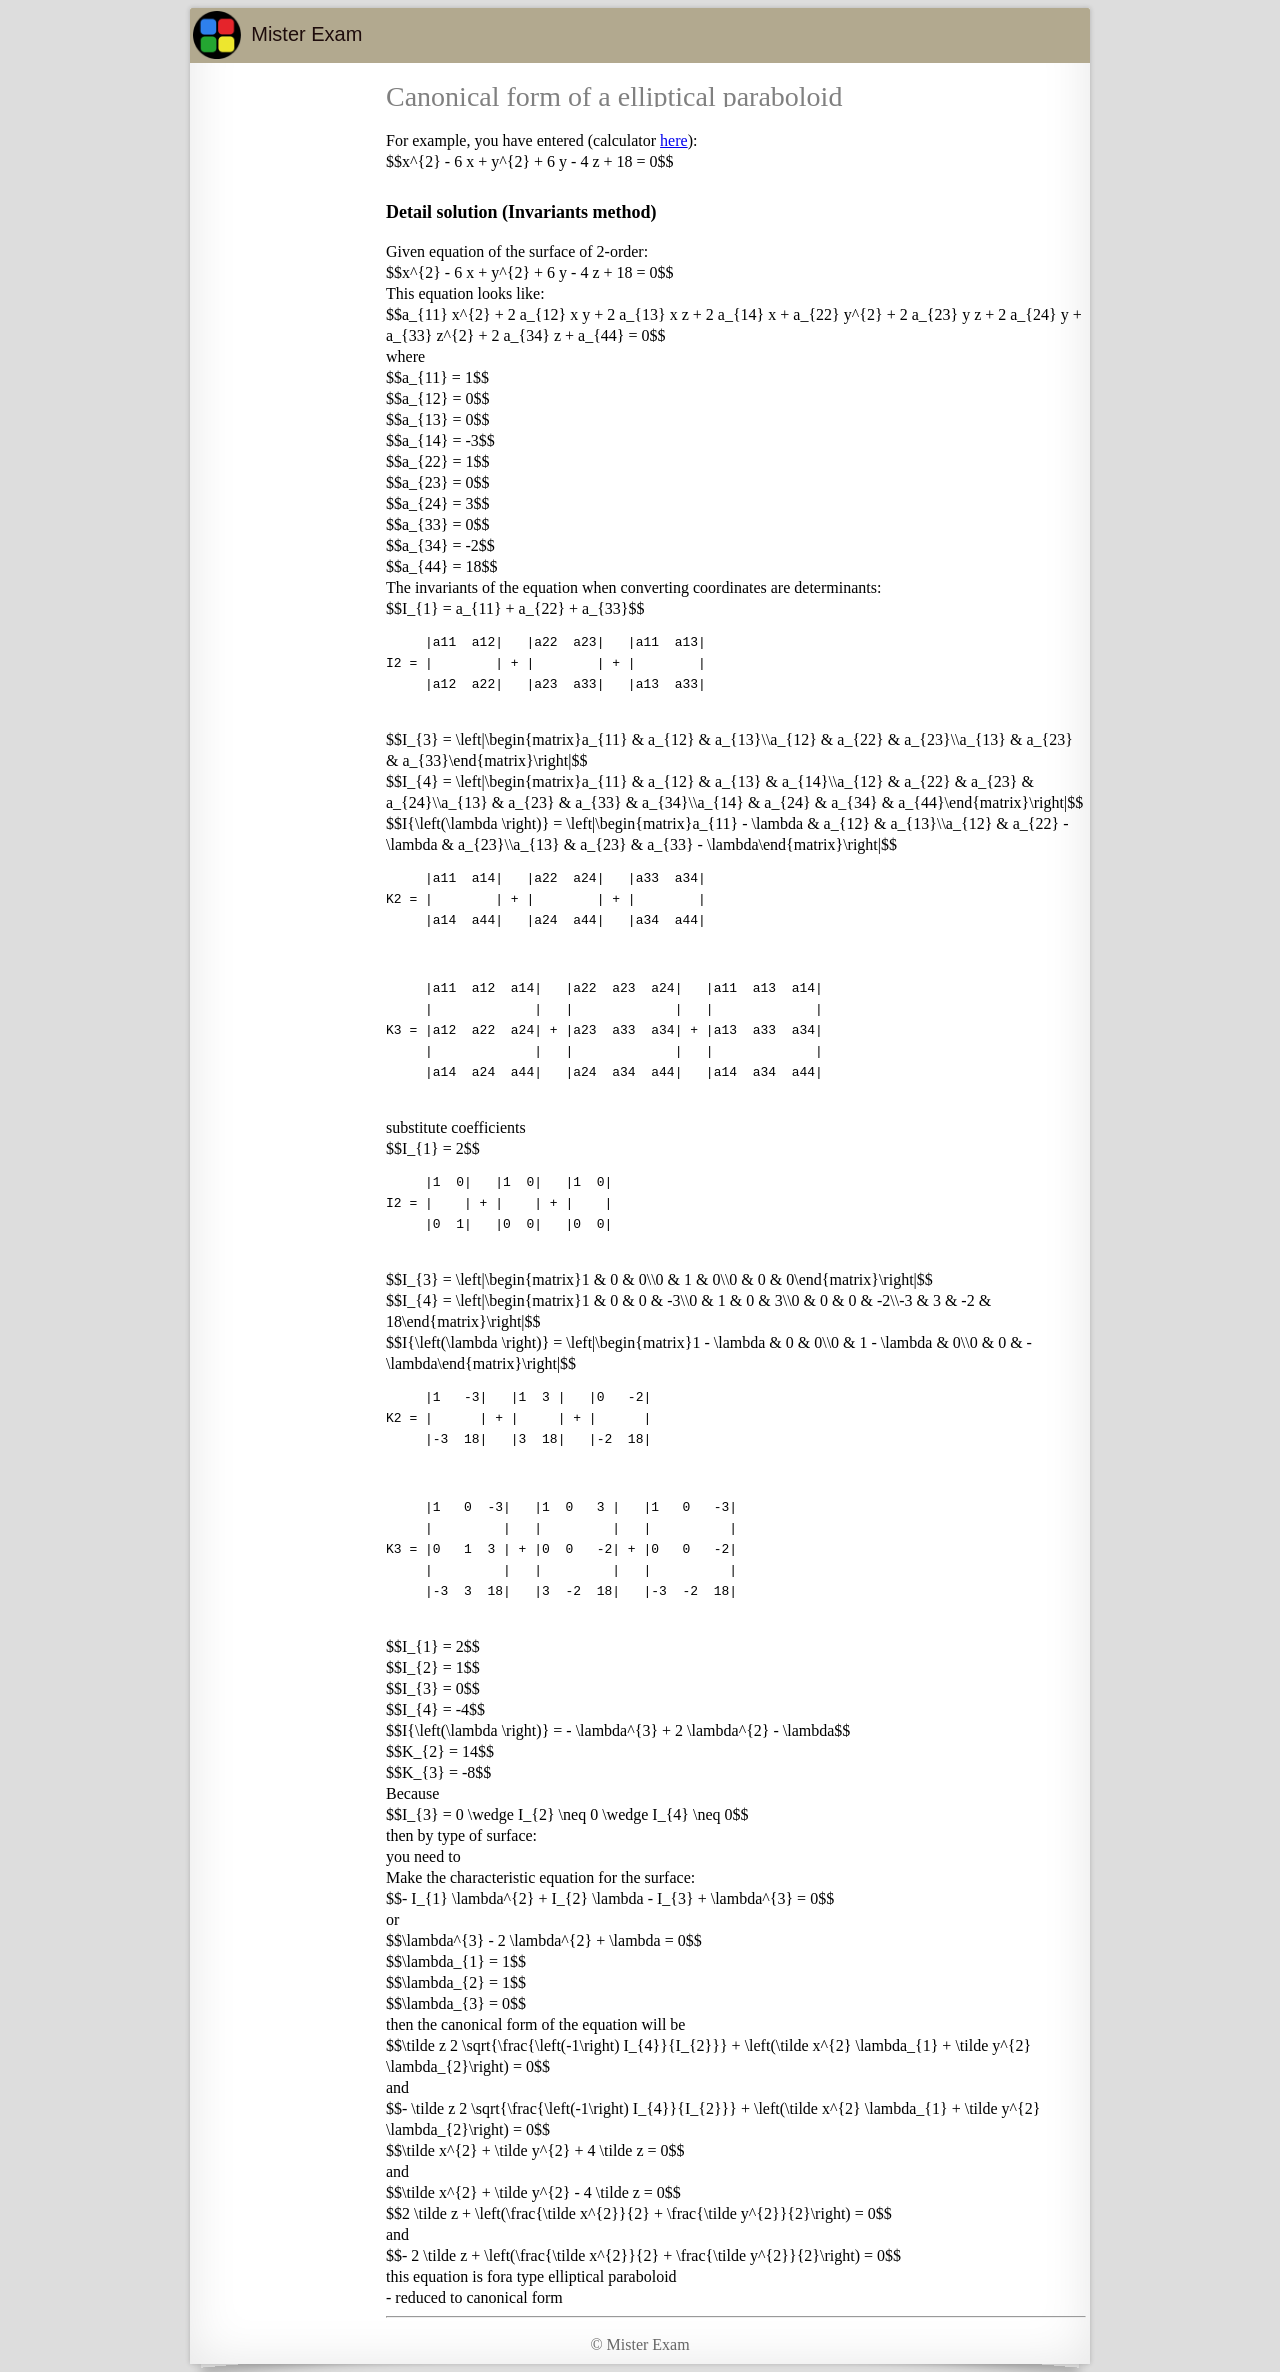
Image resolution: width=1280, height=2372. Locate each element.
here (674, 140)
